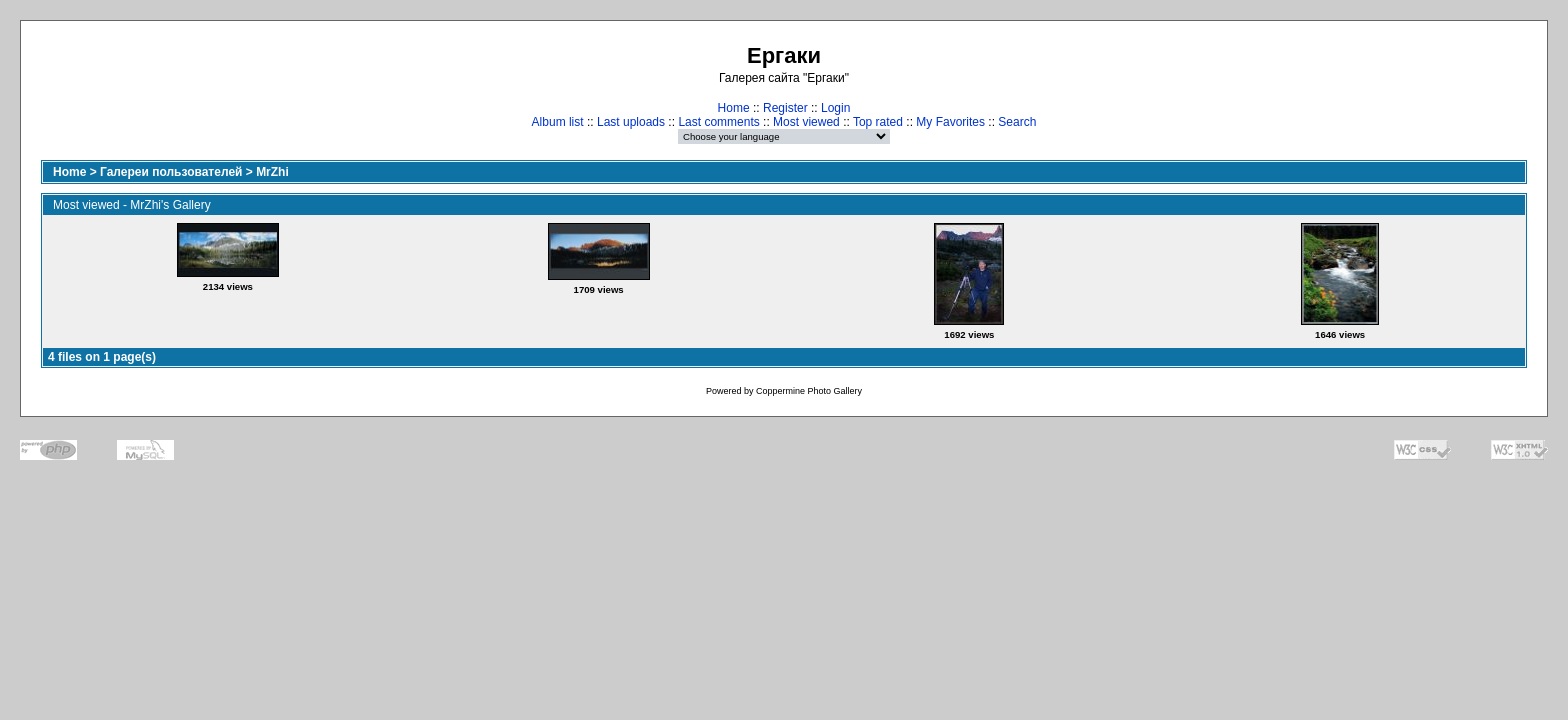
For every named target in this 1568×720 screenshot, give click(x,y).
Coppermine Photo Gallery (809, 391)
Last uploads (631, 122)
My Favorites (950, 122)
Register (785, 108)
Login (835, 108)
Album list (558, 122)
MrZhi (272, 172)
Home (734, 108)
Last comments (718, 122)
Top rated (878, 122)
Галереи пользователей (171, 172)
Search (1017, 122)
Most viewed (806, 122)
